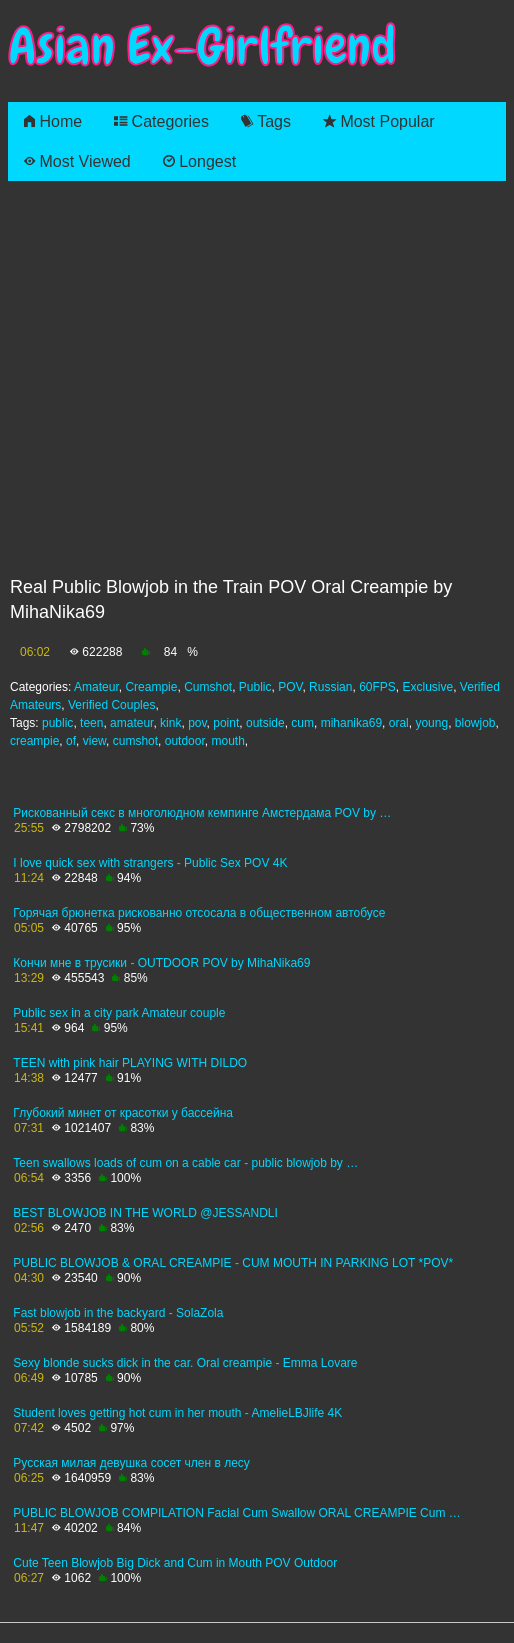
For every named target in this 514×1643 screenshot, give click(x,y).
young (431, 723)
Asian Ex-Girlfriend (202, 46)
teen (91, 723)
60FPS (377, 687)
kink (170, 723)
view (94, 741)
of (71, 741)
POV (290, 687)
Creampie (151, 687)
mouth (227, 741)
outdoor (185, 741)
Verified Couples (111, 705)
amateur (131, 723)
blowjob (475, 723)
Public (255, 687)
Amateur (96, 687)
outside (265, 723)
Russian (330, 687)
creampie (34, 741)
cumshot (135, 741)
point (226, 723)
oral (399, 723)
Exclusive (428, 687)
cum (302, 723)
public (57, 723)
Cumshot (208, 687)
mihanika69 (351, 723)
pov (197, 723)
